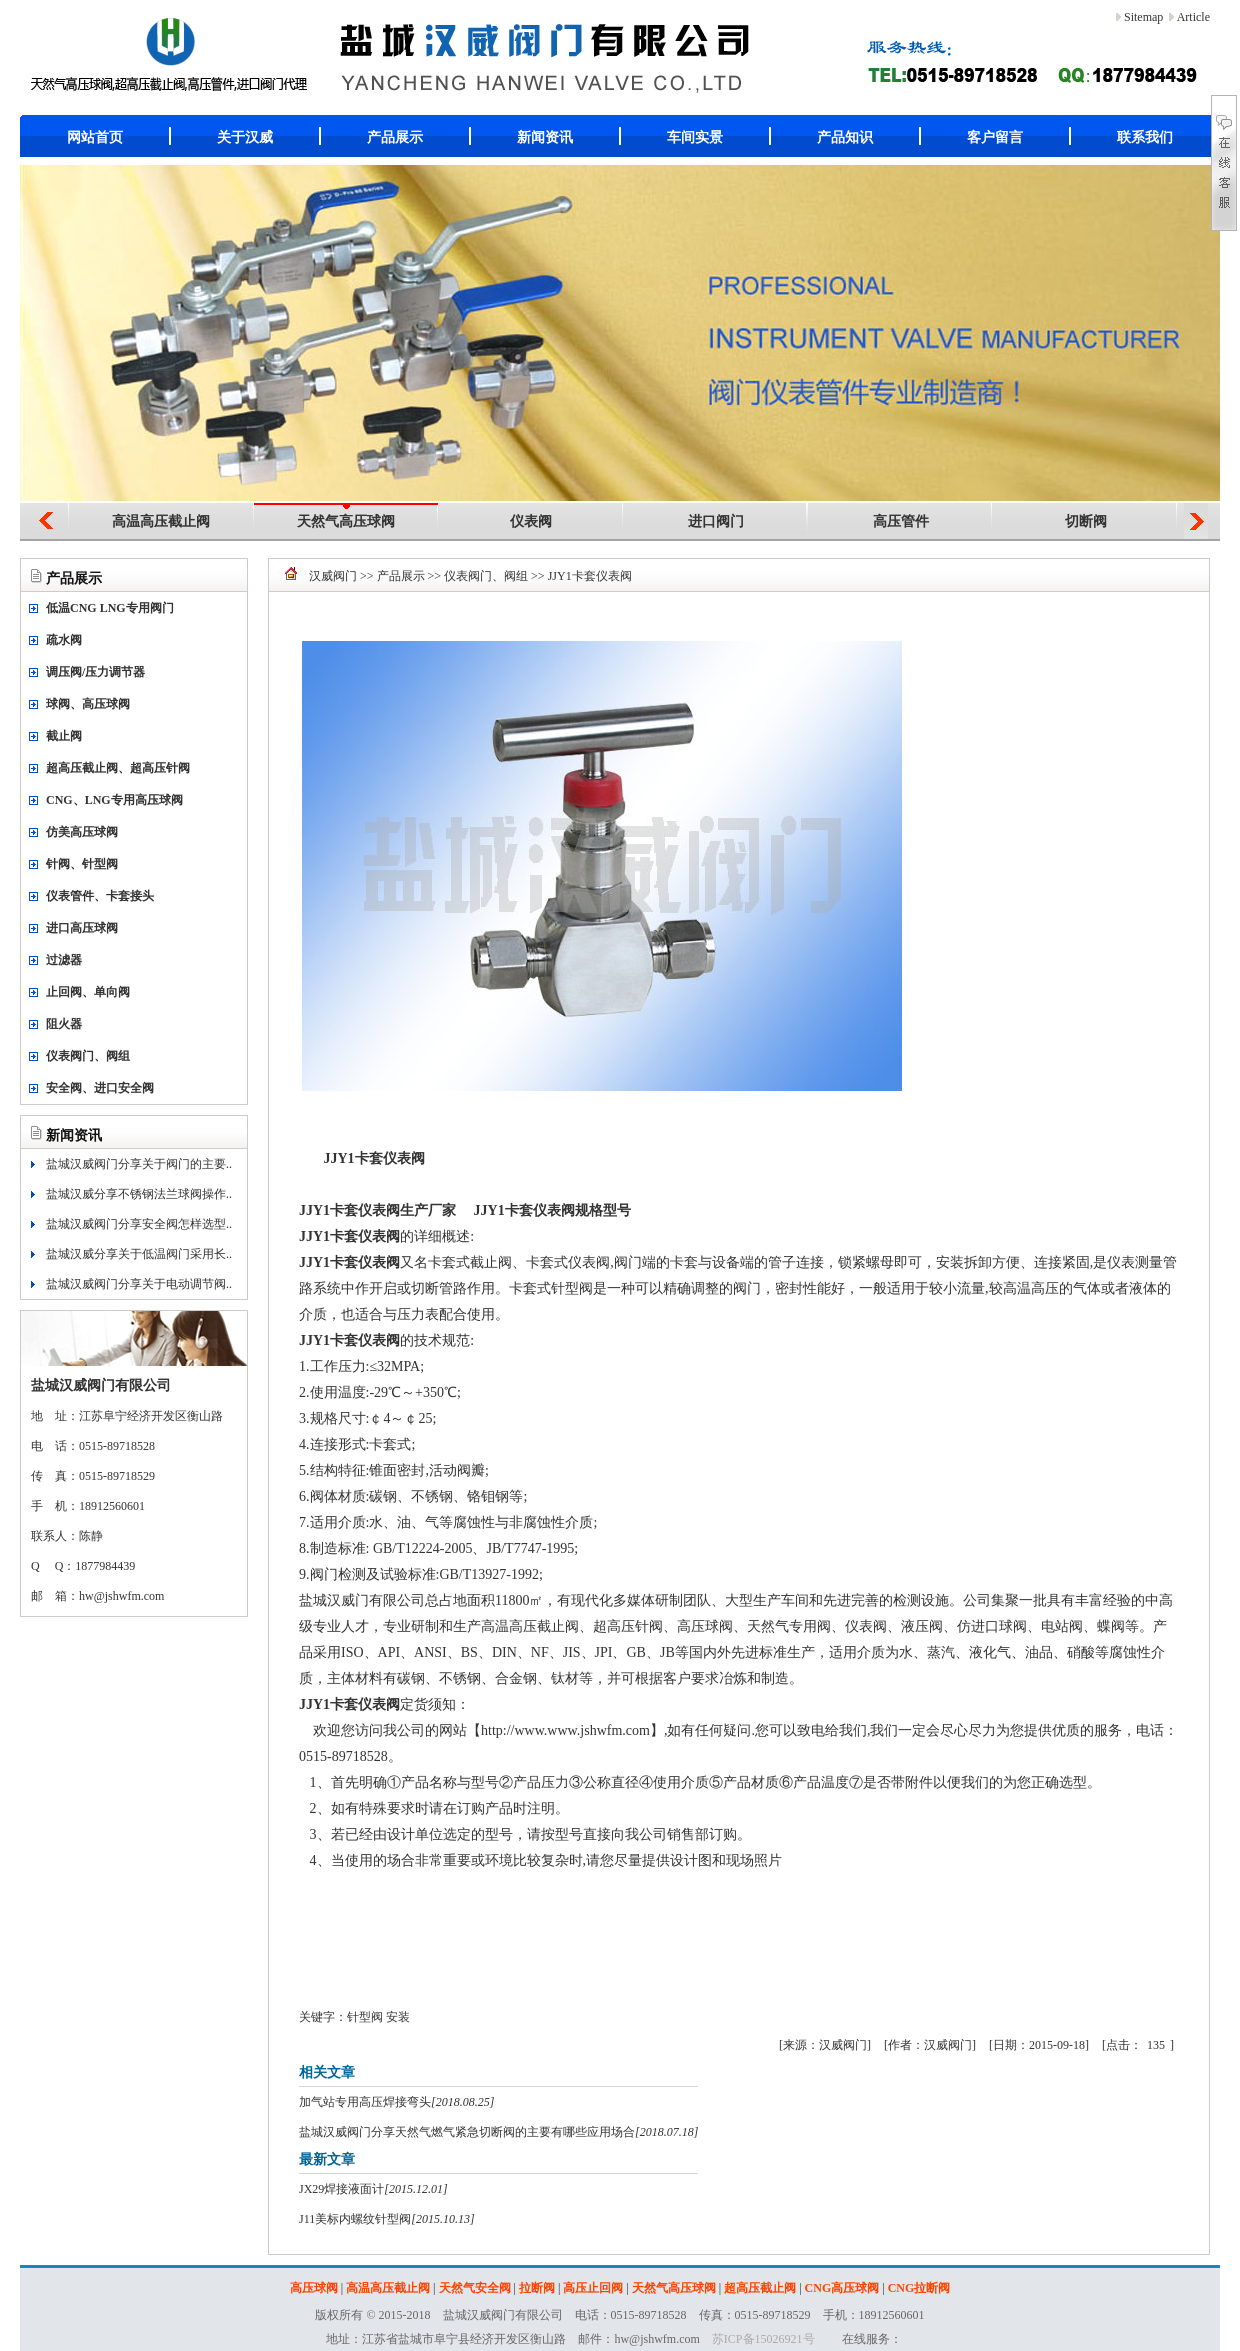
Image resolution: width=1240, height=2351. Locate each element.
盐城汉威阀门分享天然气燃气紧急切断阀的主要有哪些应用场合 (467, 2132)
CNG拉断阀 (919, 2288)
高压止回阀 (593, 2288)
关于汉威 (245, 137)
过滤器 (64, 960)
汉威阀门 (333, 576)
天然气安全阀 (475, 2288)
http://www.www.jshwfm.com (565, 1730)
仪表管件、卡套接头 (100, 896)
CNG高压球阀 (842, 2288)
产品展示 (395, 137)
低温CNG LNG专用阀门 (110, 608)
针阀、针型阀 (82, 864)
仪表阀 (531, 521)
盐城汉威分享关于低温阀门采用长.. (139, 1254)
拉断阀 (537, 2288)
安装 (398, 2017)
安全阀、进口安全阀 (100, 1088)
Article (1193, 17)
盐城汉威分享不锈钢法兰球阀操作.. (139, 1194)
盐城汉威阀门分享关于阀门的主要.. (139, 1164)
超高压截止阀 (760, 2288)
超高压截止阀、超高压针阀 (118, 768)
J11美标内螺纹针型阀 (355, 2219)
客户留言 (995, 137)
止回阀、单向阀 (88, 992)
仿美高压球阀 (82, 832)
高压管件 (901, 521)
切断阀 (1086, 521)
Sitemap (1143, 17)
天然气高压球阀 (346, 521)
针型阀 (365, 2017)
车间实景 (695, 137)
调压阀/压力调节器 (95, 672)
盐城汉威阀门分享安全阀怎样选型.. (139, 1224)
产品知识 (845, 137)
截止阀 (64, 736)
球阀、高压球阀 (88, 704)
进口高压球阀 (82, 928)
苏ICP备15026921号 (763, 2339)
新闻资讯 (545, 137)
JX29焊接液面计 (341, 2189)
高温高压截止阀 (161, 521)
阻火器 (64, 1024)
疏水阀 (64, 640)
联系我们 (1145, 137)
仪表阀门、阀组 (88, 1056)
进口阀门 (716, 521)
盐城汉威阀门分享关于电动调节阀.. (139, 1284)
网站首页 (95, 137)
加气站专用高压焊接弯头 (365, 2102)
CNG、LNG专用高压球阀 (114, 800)
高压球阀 (314, 2288)
